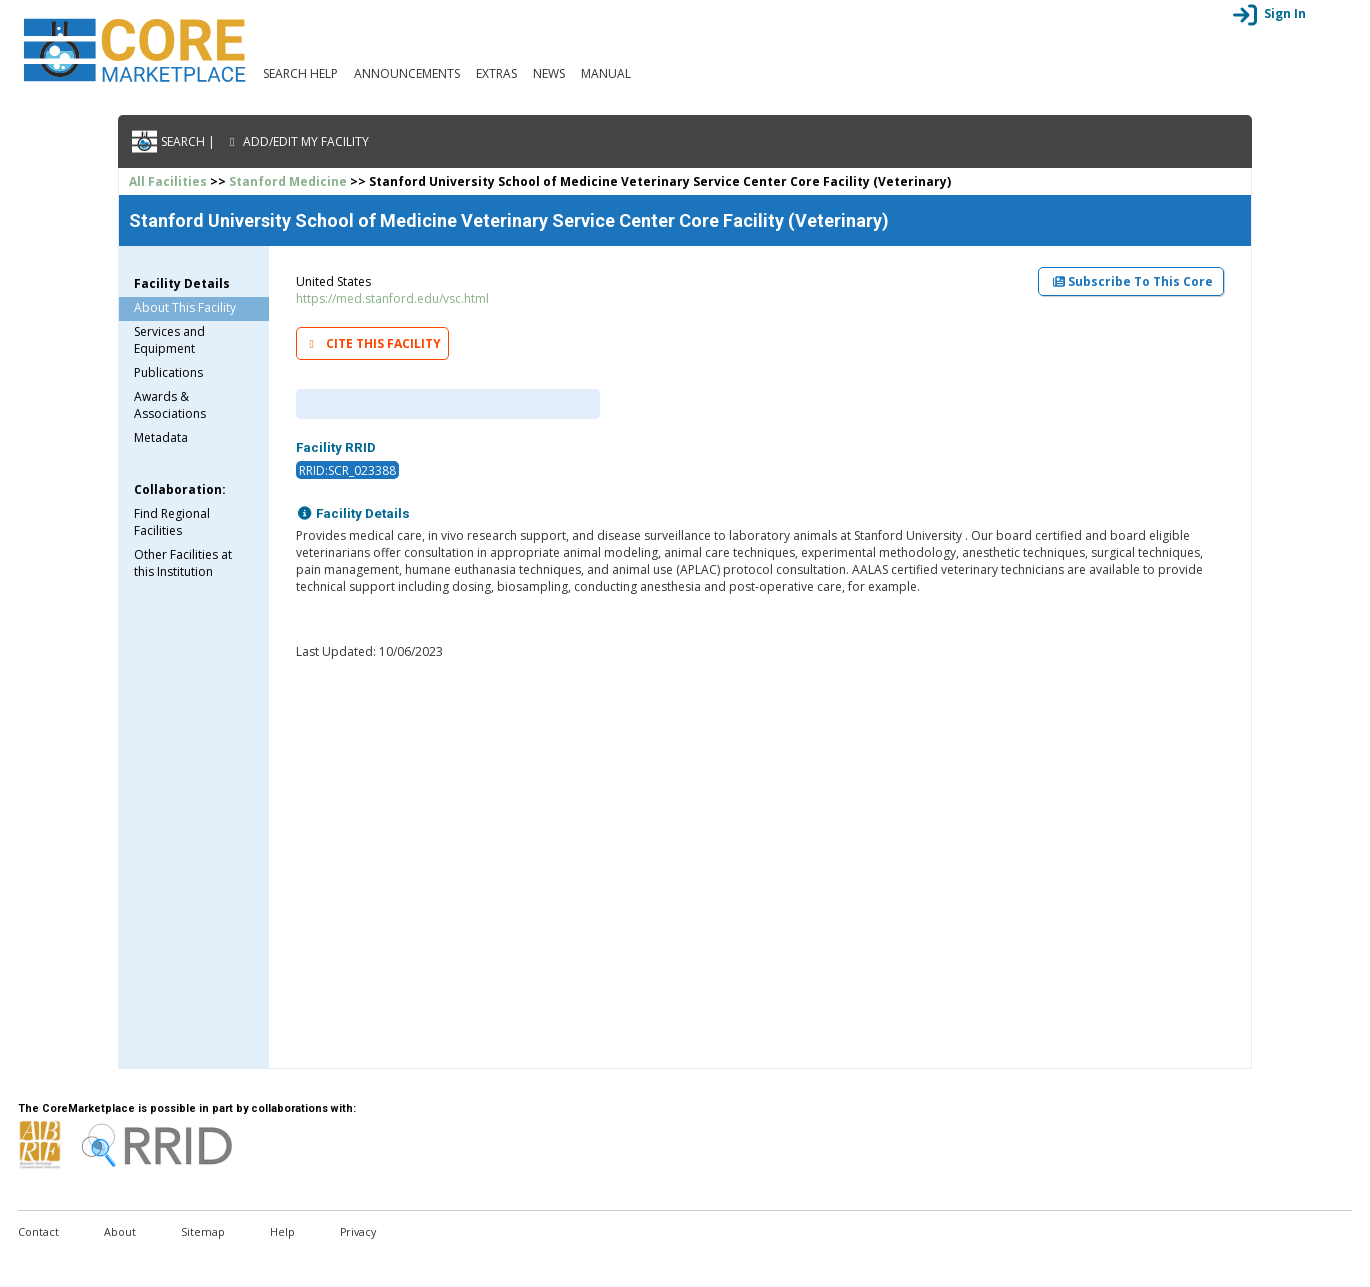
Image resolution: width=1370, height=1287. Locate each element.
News (549, 73)
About (120, 1232)
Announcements (407, 73)
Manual (606, 73)
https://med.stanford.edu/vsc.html (392, 298)
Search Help (300, 73)
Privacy (358, 1232)
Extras (496, 73)
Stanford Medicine (288, 181)
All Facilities (168, 181)
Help (282, 1232)
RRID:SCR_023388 (347, 470)
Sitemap (203, 1232)
